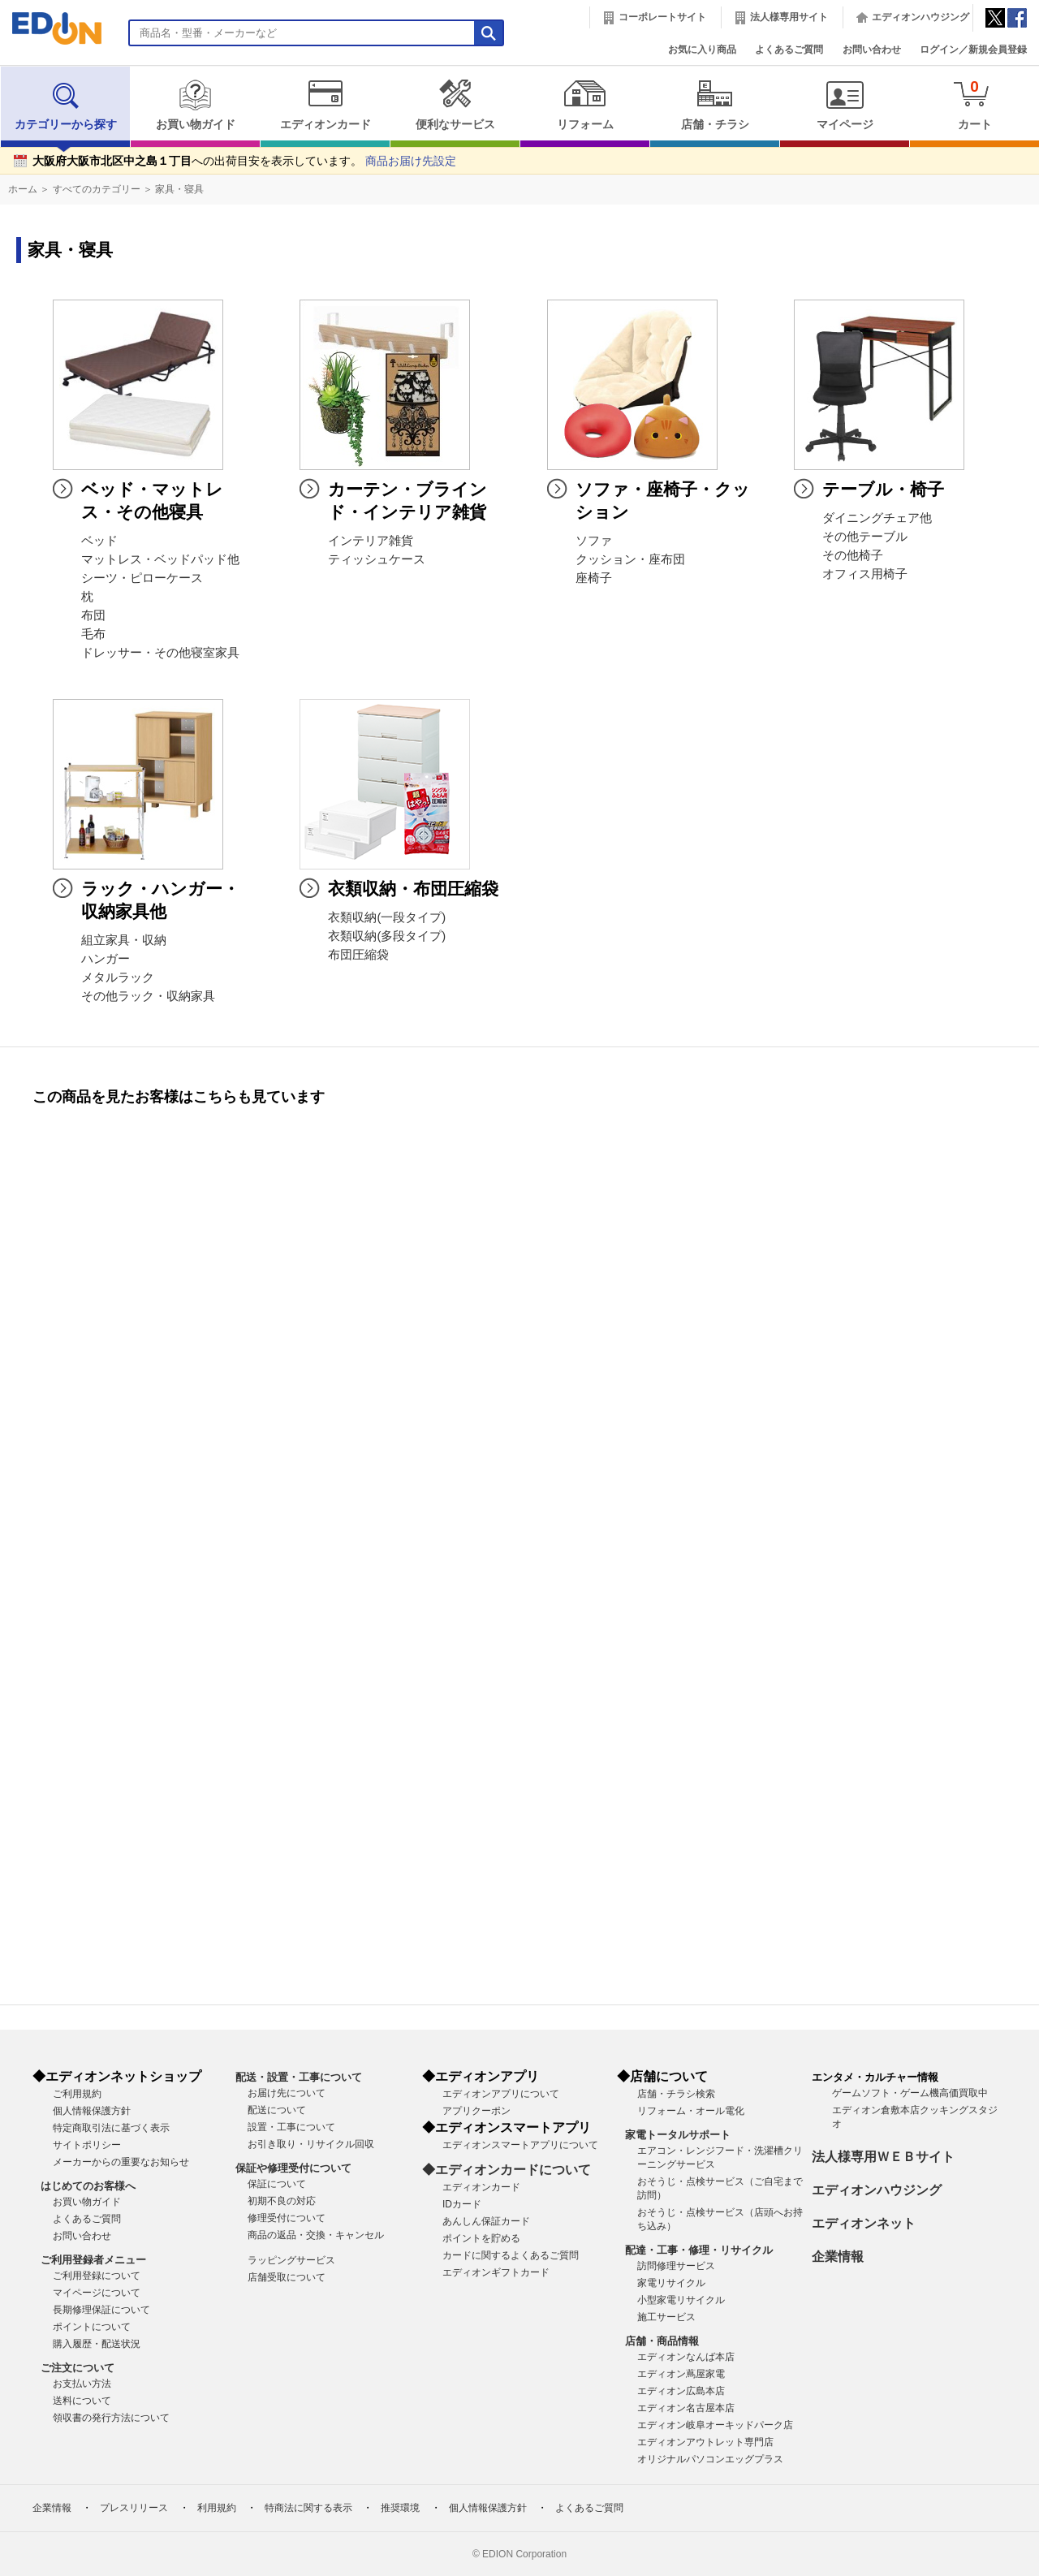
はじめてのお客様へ (88, 2186)
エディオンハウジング (920, 17)
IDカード (461, 2204)
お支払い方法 (82, 2383)
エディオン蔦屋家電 (681, 2374)
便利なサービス (455, 105)
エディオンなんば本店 (686, 2356)
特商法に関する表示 (308, 2507)
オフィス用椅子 (865, 573)
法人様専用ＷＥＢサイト (883, 2157)
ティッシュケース (376, 559)
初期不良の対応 (282, 2201)
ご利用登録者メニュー (93, 2260)
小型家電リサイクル (681, 2300)
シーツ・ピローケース (142, 578)
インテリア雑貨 (370, 540)
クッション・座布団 (630, 559)
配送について (277, 2110)
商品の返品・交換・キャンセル (316, 2235)
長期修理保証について (101, 2309)
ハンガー (105, 958)
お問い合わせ (872, 49)
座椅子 (594, 578)
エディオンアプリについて (500, 2093)
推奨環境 (400, 2507)
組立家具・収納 (123, 940)
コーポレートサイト (662, 17)
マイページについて (96, 2292)
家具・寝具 (179, 189)
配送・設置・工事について (298, 2077)
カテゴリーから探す (66, 105)
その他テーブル (865, 536)
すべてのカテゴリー (96, 189)
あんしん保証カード (486, 2221)
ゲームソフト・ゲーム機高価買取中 (910, 2093)
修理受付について (286, 2218)
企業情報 (838, 2256)
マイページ (844, 105)
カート (974, 104)
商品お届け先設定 (410, 161)
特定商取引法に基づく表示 (111, 2128)
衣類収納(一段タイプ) (387, 917)
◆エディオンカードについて (506, 2170)
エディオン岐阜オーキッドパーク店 (715, 2425)
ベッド (99, 540)
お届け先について (286, 2093)
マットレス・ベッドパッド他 (160, 559)
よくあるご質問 (789, 49)
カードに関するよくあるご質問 (510, 2255)
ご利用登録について (96, 2275)
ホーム (22, 189)
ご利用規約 (77, 2093)
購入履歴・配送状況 (96, 2343)
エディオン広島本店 (681, 2391)
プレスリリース (134, 2507)
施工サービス (666, 2317)
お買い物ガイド (195, 105)
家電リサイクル (671, 2283)
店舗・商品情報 (662, 2341)
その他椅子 (852, 555)
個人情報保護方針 (92, 2110)
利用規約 (216, 2507)
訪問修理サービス (676, 2266)
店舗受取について (286, 2277)
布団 (93, 615)
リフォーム (584, 105)
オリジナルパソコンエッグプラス (710, 2459)
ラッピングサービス (291, 2260)
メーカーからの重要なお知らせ (121, 2162)
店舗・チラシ (714, 105)
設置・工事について (291, 2127)
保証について (277, 2184)
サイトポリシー (87, 2145)
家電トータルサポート (678, 2135)
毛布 (93, 634)
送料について (82, 2400)
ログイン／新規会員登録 (973, 49)
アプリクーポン (476, 2110)
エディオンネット (864, 2223)
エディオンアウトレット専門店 (705, 2442)
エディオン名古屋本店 (686, 2408)
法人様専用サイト (789, 17)
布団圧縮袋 (358, 954)
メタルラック (117, 977)
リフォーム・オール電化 (690, 2110)
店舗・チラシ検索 (676, 2093)
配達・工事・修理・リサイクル (699, 2250)
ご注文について (77, 2368)
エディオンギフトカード (496, 2272)
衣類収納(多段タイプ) (387, 936)
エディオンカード (325, 105)
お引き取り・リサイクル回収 (311, 2144)
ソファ (594, 540)
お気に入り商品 (702, 49)
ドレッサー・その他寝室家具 (160, 652)
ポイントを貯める (481, 2238)
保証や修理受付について (293, 2168)
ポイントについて (92, 2326)
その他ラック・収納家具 (148, 996)
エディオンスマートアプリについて (520, 2145)
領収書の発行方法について (111, 2417)
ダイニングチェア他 (877, 517)
